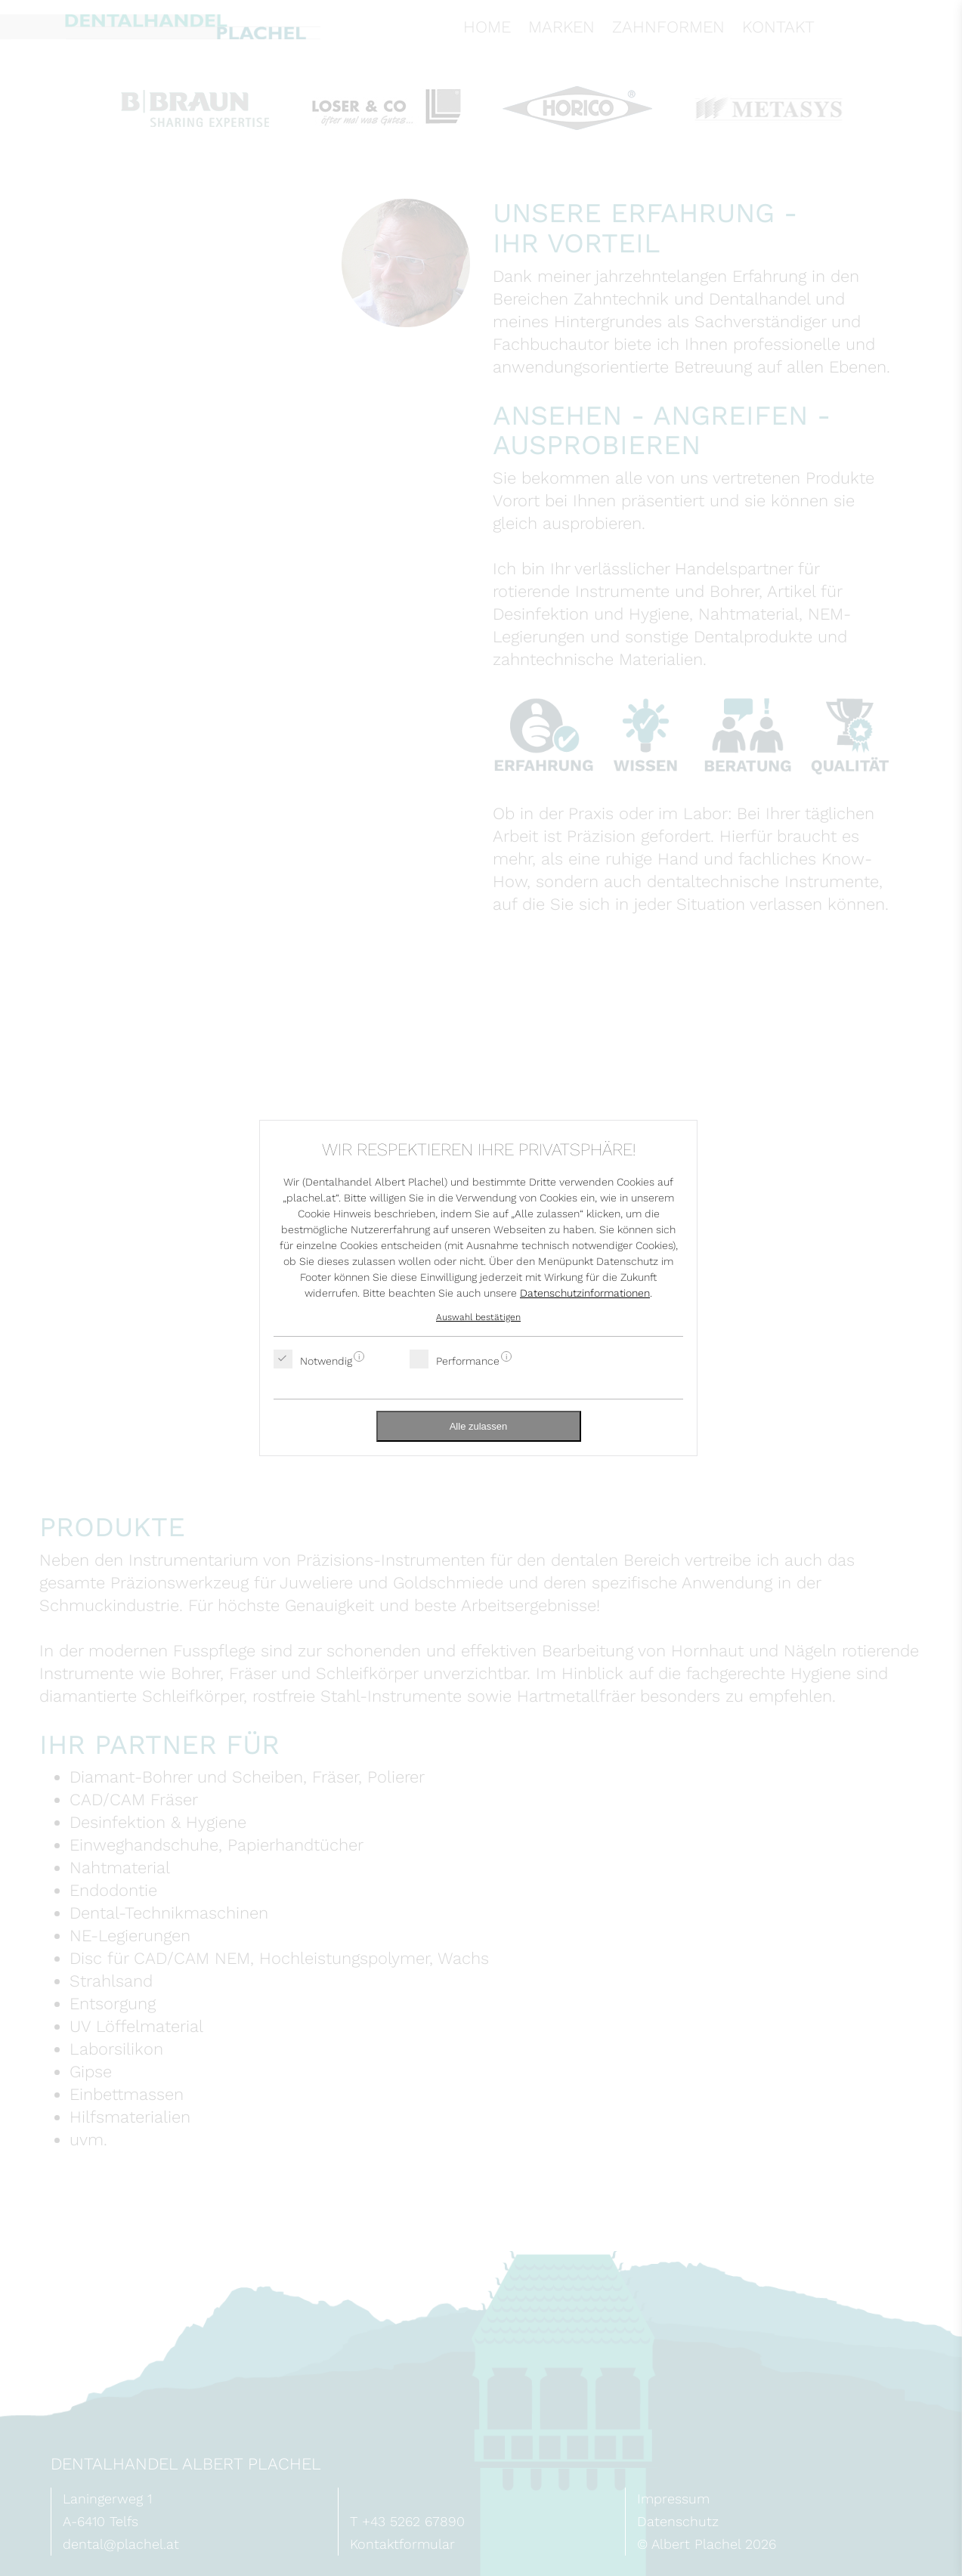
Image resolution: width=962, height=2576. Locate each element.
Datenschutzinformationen (585, 1293)
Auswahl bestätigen (478, 1317)
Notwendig (326, 1359)
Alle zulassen (479, 1426)
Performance (468, 1359)
